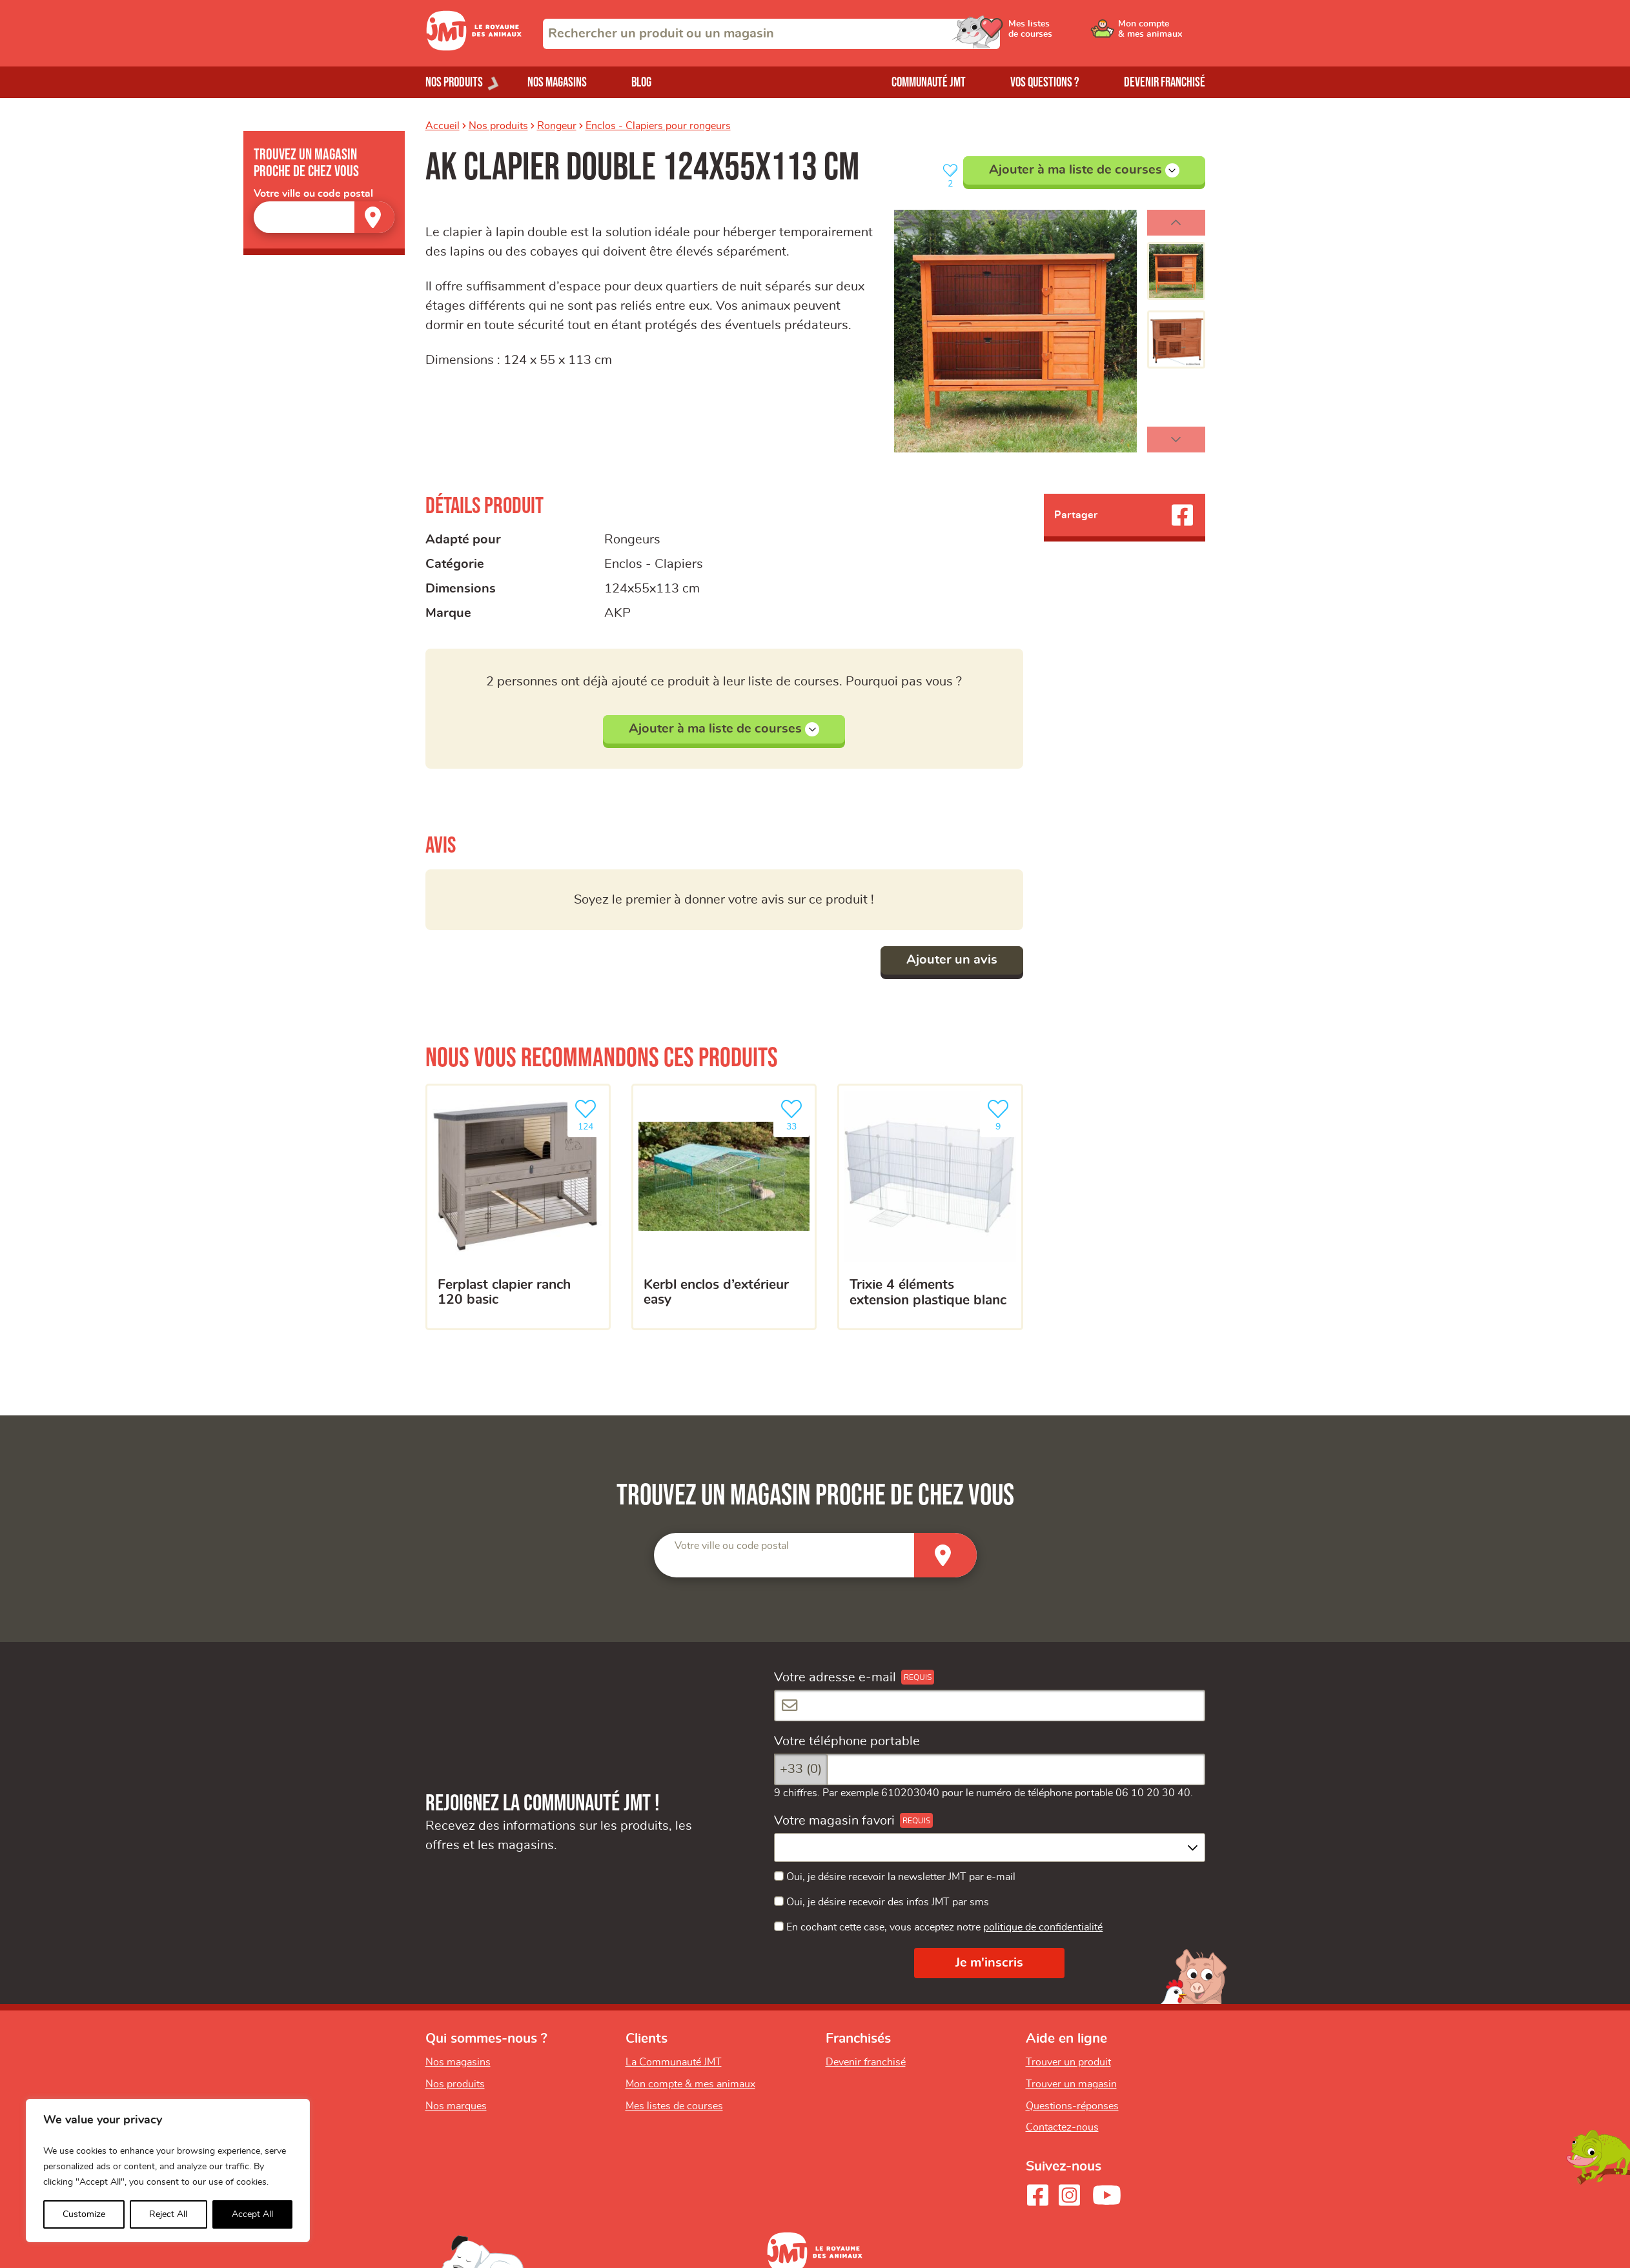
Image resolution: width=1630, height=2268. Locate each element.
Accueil (442, 126)
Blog (641, 82)
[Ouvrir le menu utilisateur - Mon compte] (1162, 33)
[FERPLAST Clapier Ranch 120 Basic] (518, 1207)
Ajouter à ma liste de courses (1084, 170)
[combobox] (771, 34)
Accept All (252, 2214)
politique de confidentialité (1043, 1927)
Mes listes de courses (674, 2106)
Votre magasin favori (834, 1820)
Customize (84, 2214)
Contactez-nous (1062, 2127)
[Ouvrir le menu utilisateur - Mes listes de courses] (1064, 33)
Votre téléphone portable (847, 1741)
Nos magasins (557, 82)
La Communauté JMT (674, 2062)
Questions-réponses (1072, 2106)
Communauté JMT (928, 82)
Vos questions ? (1044, 82)
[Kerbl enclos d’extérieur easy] (724, 1207)
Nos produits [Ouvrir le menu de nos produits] (454, 82)
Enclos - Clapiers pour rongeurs (658, 126)
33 (794, 1113)
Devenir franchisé (1164, 82)
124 (588, 1113)
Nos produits (498, 126)
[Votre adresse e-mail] (989, 1705)
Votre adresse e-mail (835, 1677)
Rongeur (556, 126)
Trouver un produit (1068, 2062)
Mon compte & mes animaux (690, 2084)
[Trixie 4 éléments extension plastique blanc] (930, 1207)
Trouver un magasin (1071, 2084)
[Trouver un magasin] (374, 217)
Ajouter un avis (951, 959)
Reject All (168, 2214)
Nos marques (456, 2106)
